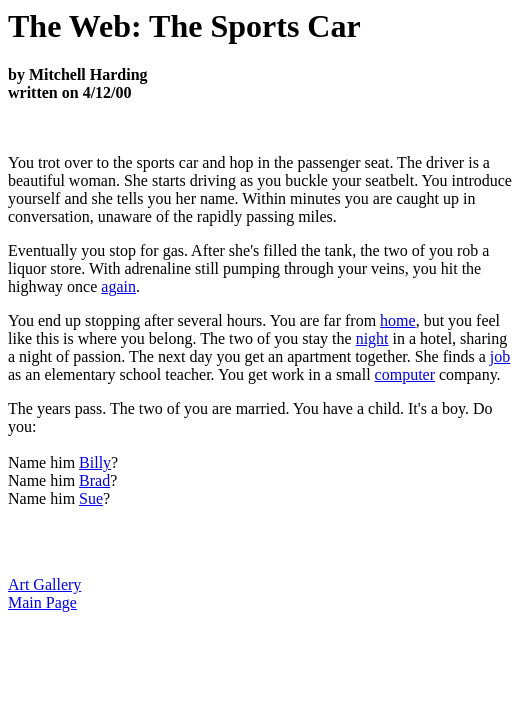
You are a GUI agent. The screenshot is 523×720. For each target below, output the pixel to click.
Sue (91, 498)
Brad (94, 480)
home (398, 320)
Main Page (42, 602)
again (118, 286)
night (372, 338)
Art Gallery (44, 584)
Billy (95, 462)
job (500, 356)
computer (405, 374)
